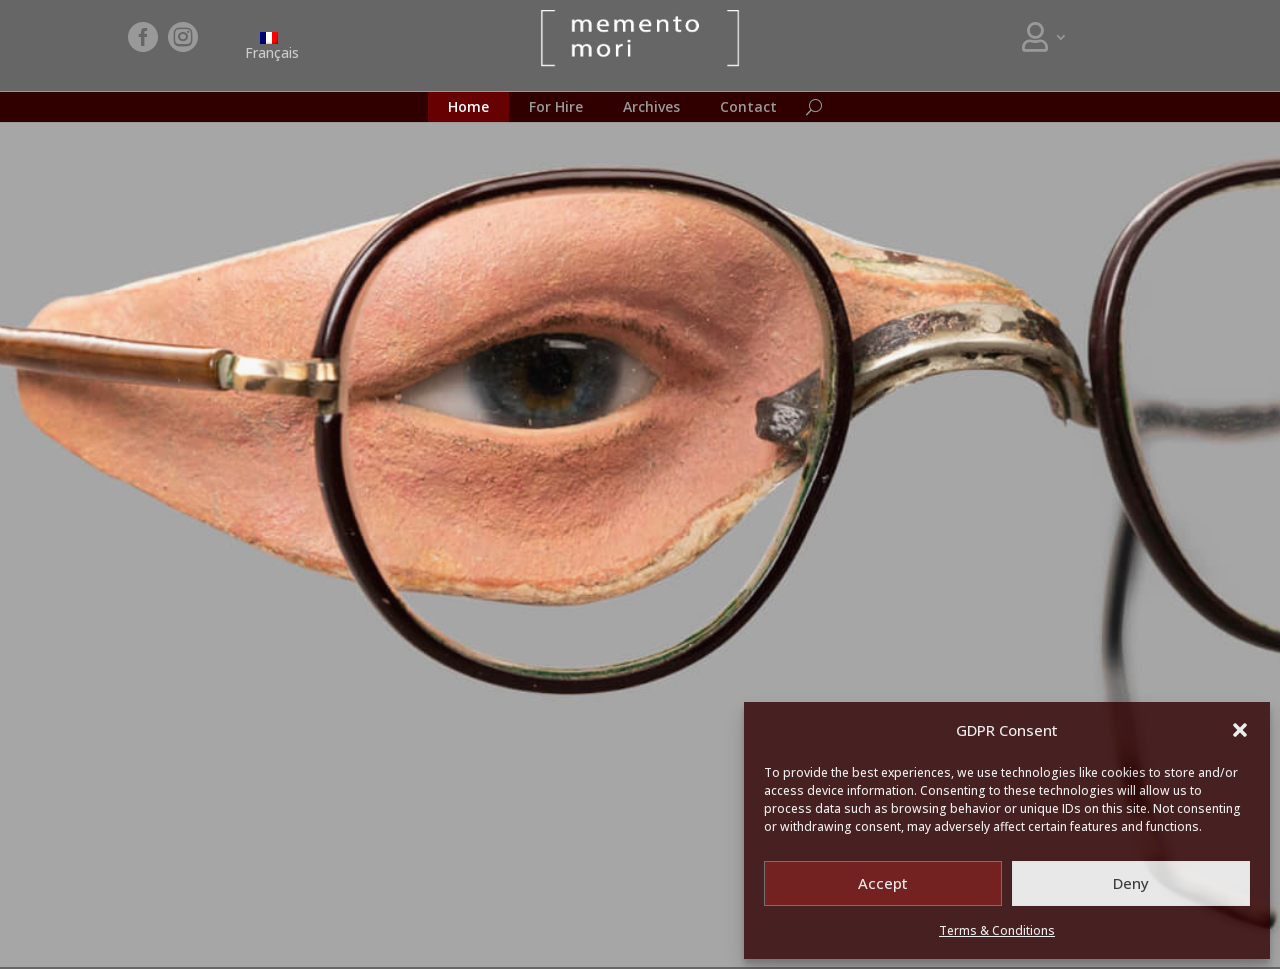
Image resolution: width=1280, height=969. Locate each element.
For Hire (556, 108)
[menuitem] (269, 45)
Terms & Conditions (997, 930)
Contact (748, 108)
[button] (1240, 730)
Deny (1131, 883)
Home (468, 108)
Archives (651, 108)
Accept (883, 883)
